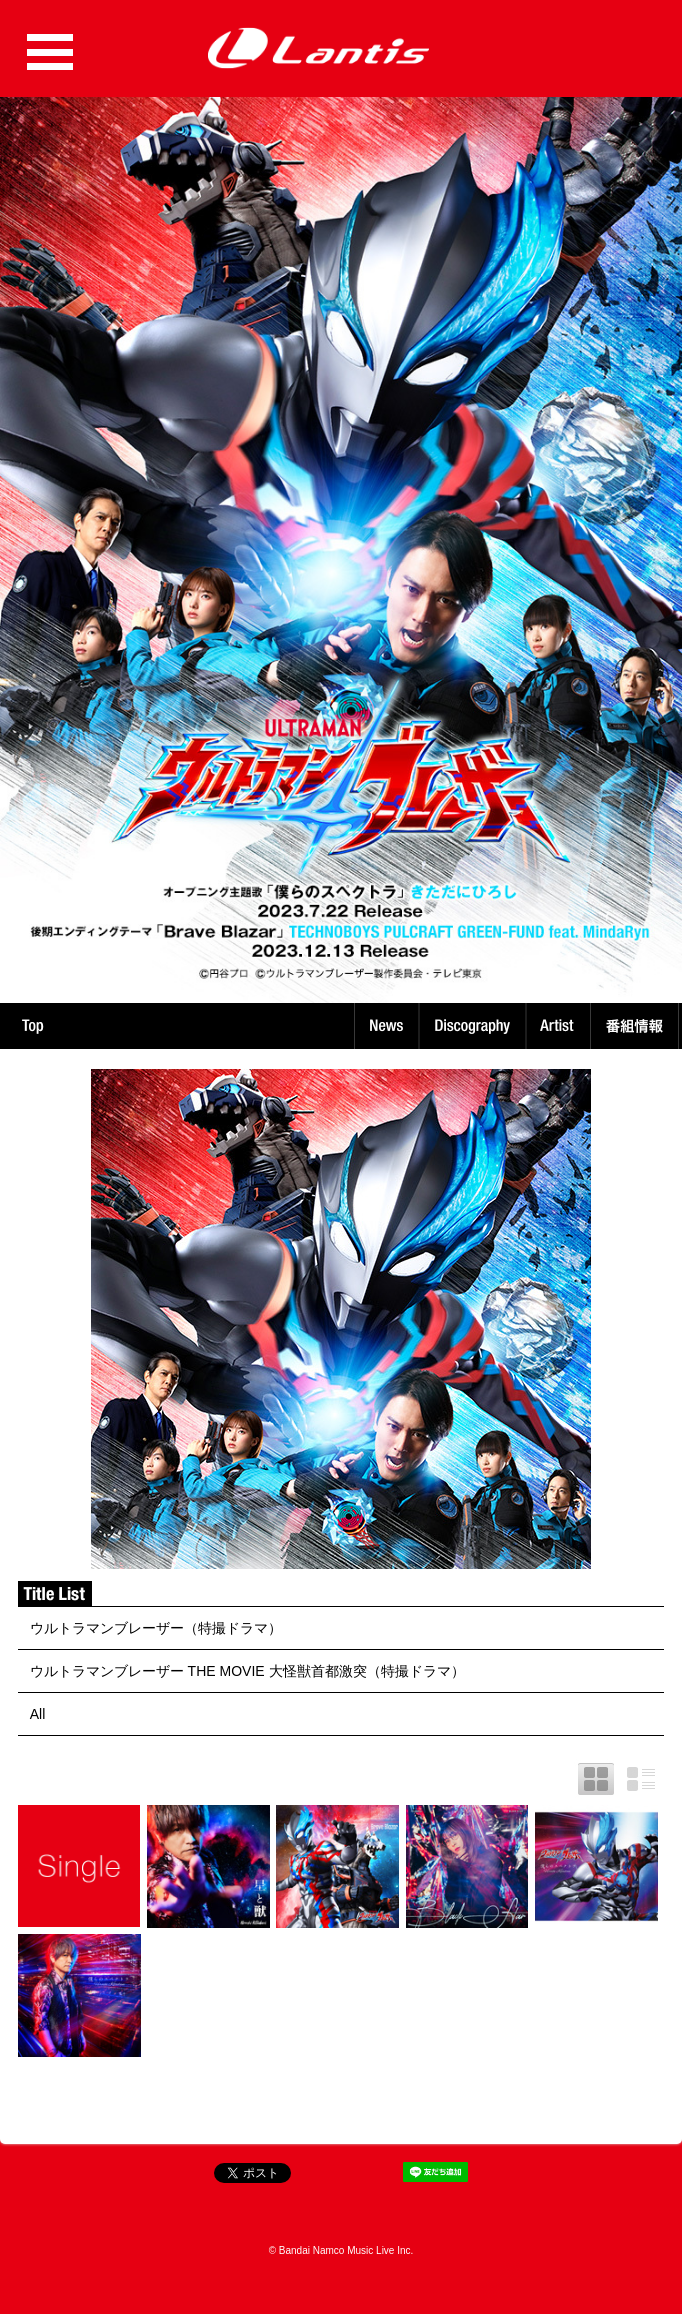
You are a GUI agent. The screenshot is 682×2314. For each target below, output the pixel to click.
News (386, 1026)
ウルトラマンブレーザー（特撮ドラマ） (156, 1628)
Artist (560, 1026)
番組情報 (637, 1026)
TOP (32, 1026)
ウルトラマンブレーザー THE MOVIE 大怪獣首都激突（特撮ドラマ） (247, 1671)
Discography (474, 1026)
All (38, 1714)
